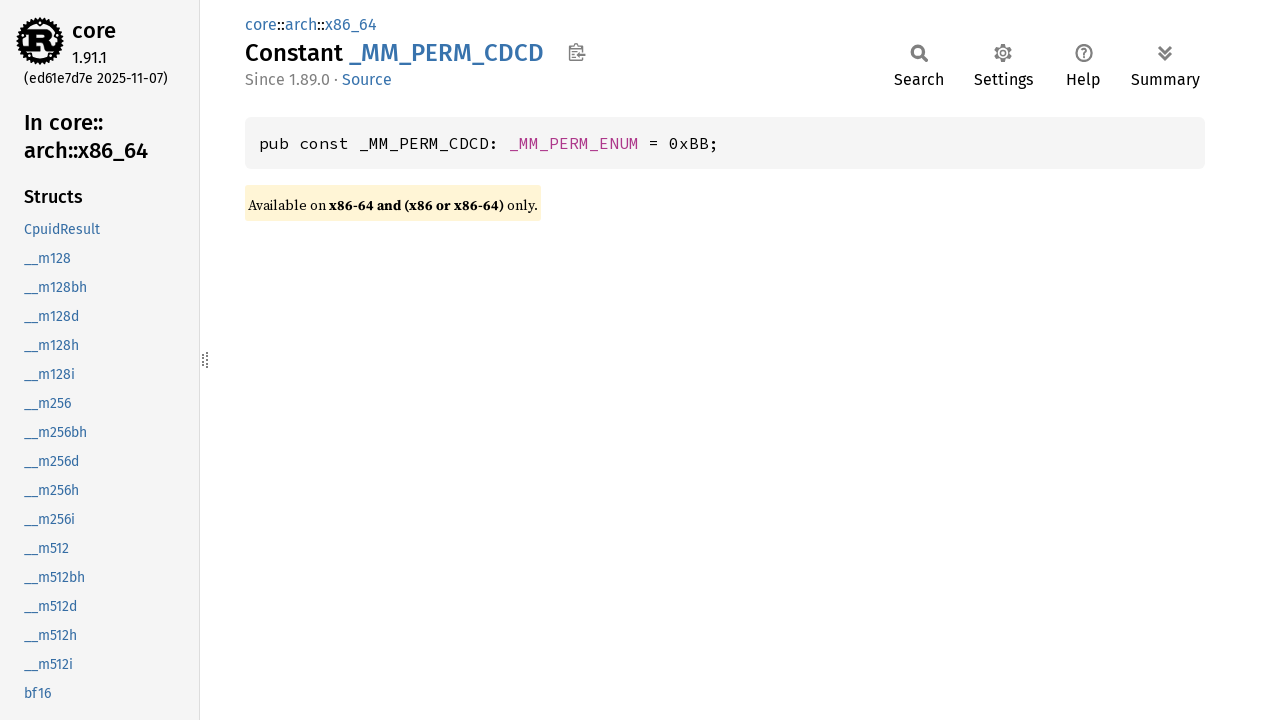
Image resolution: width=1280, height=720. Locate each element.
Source (367, 79)
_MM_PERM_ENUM (574, 143)
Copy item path (576, 52)
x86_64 (351, 24)
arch (301, 24)
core (94, 30)
